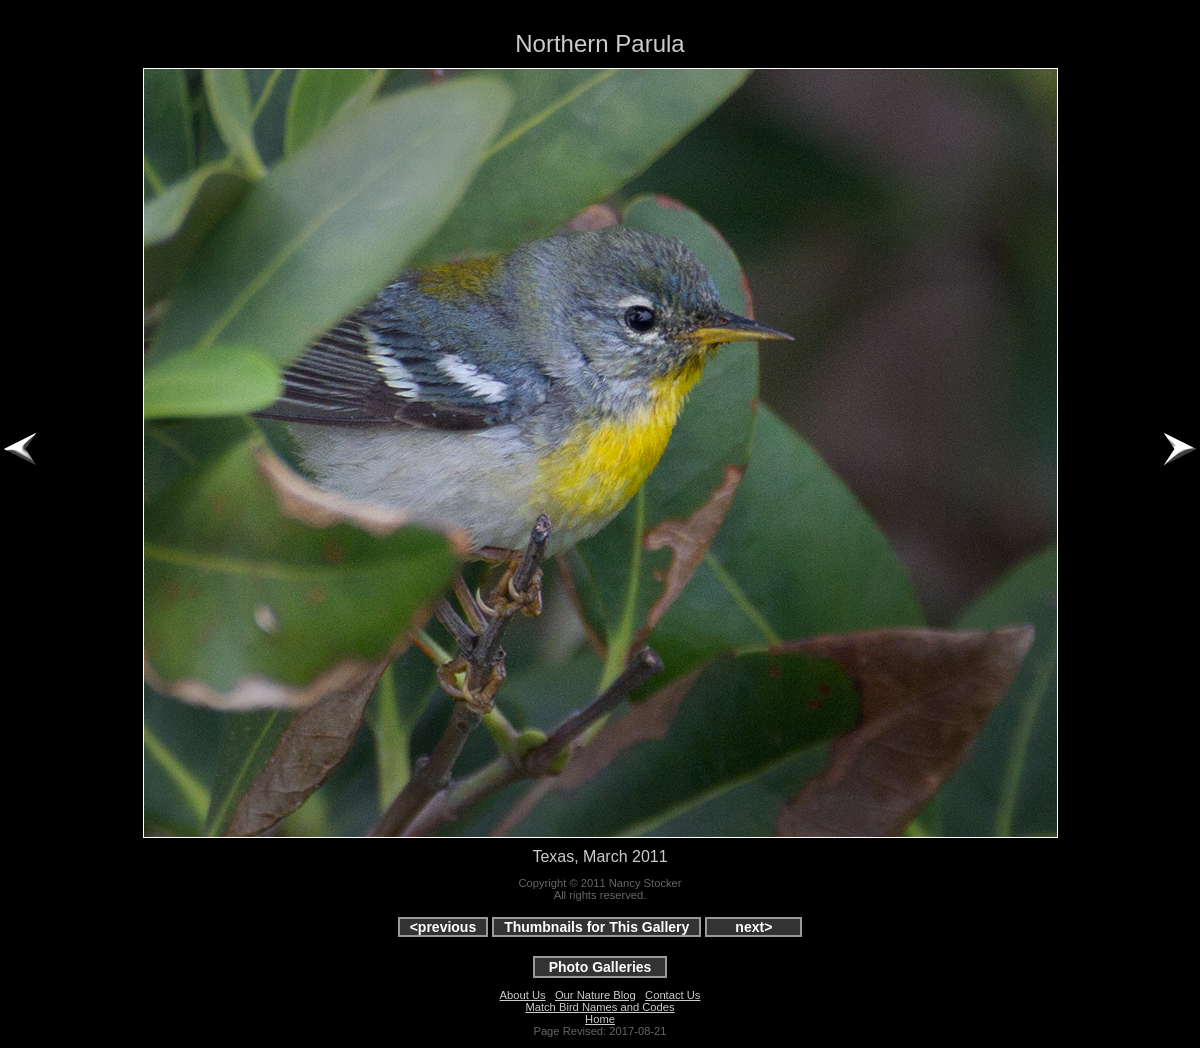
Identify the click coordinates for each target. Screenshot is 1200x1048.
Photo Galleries (600, 967)
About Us (523, 995)
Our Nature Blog (595, 995)
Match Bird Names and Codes (599, 1007)
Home (600, 1019)
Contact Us (672, 995)
